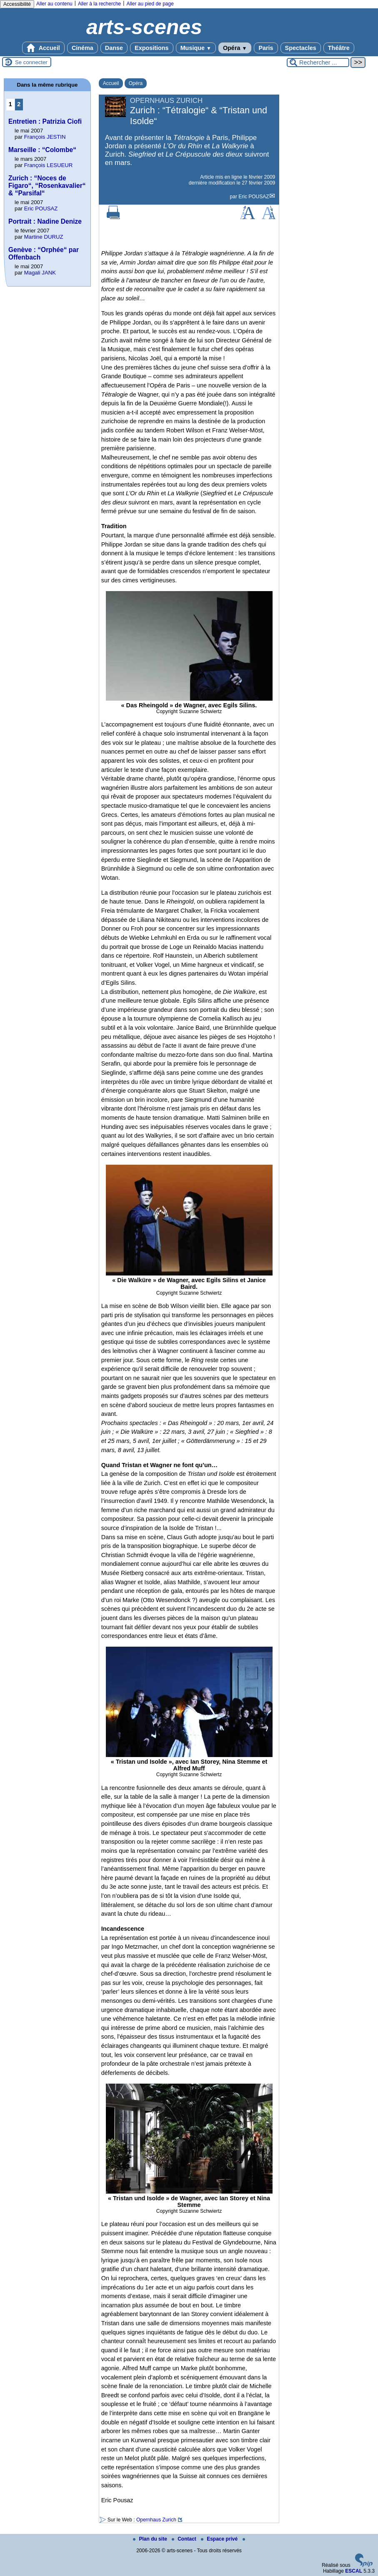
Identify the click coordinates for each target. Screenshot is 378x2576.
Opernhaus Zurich (156, 2520)
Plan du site (150, 2539)
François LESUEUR (48, 165)
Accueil (43, 48)
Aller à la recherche (99, 4)
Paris (265, 48)
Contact (185, 2539)
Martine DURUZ (43, 237)
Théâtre (339, 48)
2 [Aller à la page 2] (18, 104)
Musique (195, 48)
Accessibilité (17, 4)
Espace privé (220, 2539)
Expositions (152, 48)
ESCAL (353, 2571)
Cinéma (82, 48)
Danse (114, 48)
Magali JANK (40, 273)
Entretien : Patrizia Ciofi (45, 121)
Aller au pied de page (149, 4)
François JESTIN (45, 137)
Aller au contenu (54, 4)
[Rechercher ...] (318, 62)
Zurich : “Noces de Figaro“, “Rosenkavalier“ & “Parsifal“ (46, 186)
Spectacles (300, 48)
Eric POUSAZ (253, 197)
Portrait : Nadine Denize (45, 221)
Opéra (235, 48)
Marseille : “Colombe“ (42, 149)
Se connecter (31, 62)
